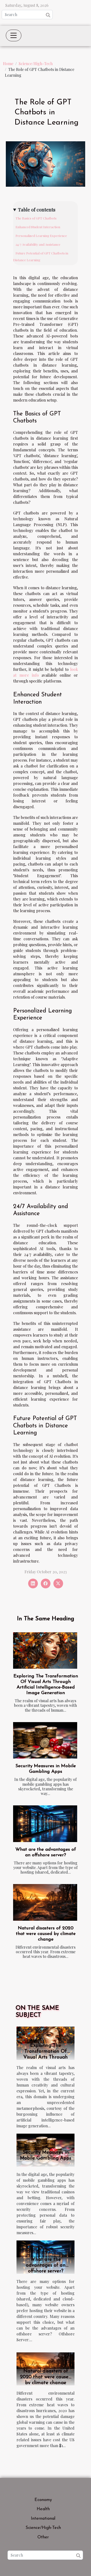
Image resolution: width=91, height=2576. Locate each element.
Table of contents (36, 209)
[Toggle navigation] (13, 35)
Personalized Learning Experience (41, 236)
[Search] (27, 14)
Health (43, 2509)
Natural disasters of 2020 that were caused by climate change (45, 1934)
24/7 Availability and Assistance (38, 244)
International (43, 2518)
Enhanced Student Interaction (38, 227)
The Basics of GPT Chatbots (36, 218)
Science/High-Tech (36, 63)
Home (8, 63)
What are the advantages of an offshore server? (46, 2265)
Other (43, 2537)
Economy (43, 2500)
